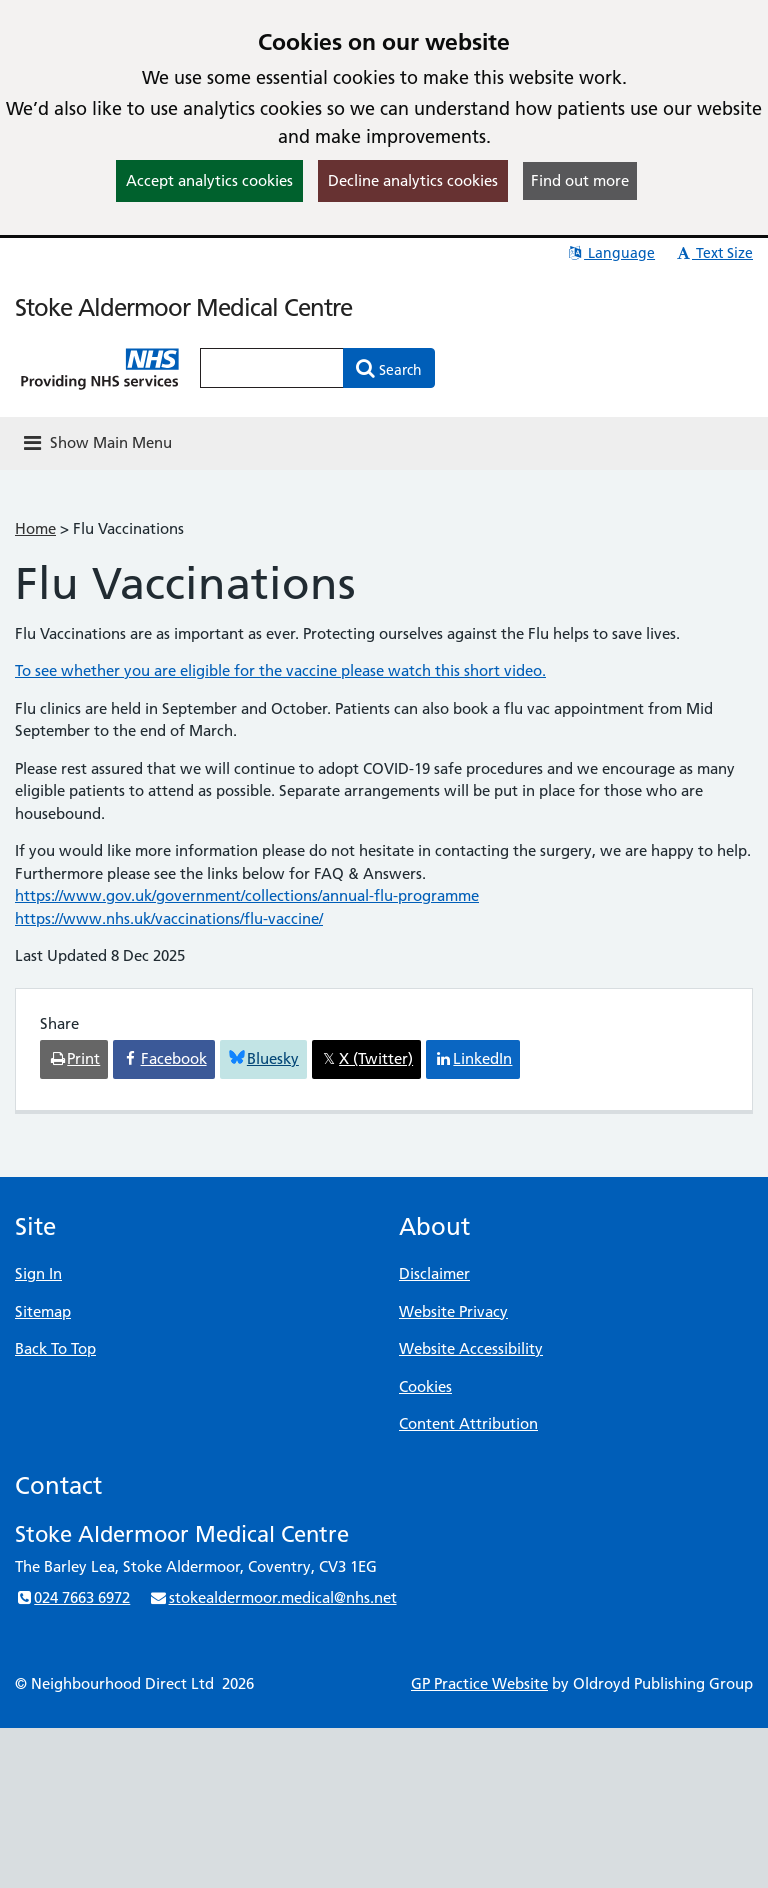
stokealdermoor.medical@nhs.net (272, 1597)
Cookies (425, 1386)
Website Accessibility (471, 1348)
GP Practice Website (479, 1683)
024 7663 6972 (72, 1597)
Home (35, 528)
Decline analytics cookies (413, 180)
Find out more (580, 180)
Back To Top (55, 1348)
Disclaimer (434, 1273)
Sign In (38, 1273)
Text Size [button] (713, 253)
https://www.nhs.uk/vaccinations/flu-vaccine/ (169, 918)
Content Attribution (468, 1423)
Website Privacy (453, 1311)
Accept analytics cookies (209, 180)
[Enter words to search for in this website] (272, 368)
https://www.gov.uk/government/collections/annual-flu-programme (247, 895)
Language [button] (610, 253)
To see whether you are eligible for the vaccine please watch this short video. (280, 670)
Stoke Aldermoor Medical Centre (183, 307)
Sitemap (43, 1311)
